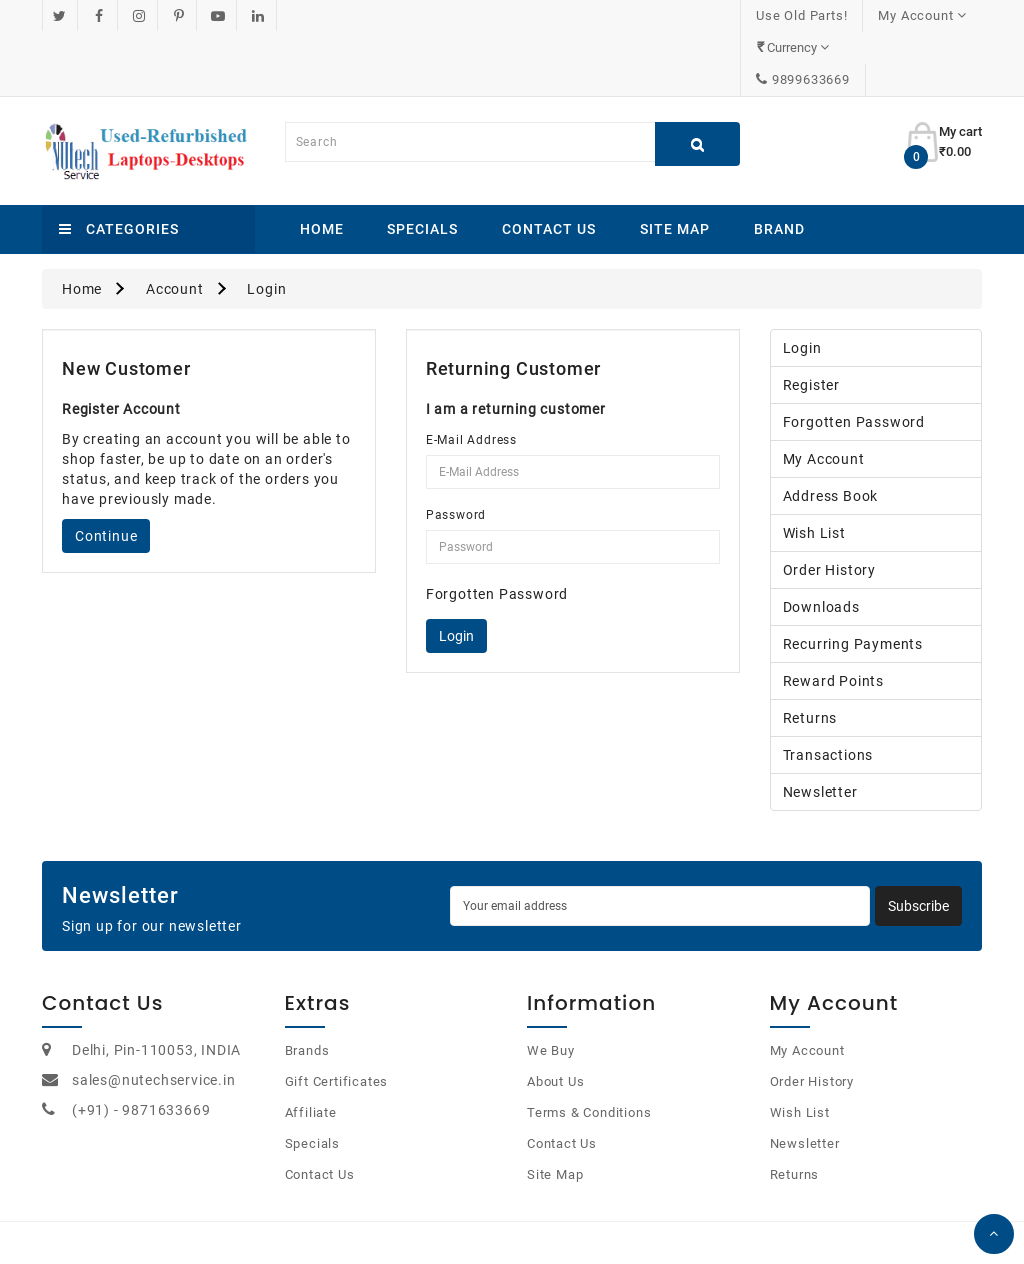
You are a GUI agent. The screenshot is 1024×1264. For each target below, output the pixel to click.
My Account (824, 395)
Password (456, 451)
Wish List (814, 469)
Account (175, 225)
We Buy (551, 986)
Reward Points (833, 617)
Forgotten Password (497, 530)
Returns (810, 654)
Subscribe (918, 842)
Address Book (831, 432)
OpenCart (488, 1223)
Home (322, 165)
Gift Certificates (337, 1017)
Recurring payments (853, 580)
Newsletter (820, 728)
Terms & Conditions (589, 1048)
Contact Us (549, 165)
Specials (422, 165)
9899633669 (927, 15)
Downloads (821, 543)
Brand (779, 165)
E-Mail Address (471, 376)
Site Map (675, 165)
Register (811, 321)
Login (266, 225)
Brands (307, 986)
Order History (829, 506)
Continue (106, 472)
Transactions (828, 691)
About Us (555, 1017)
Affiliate (311, 1048)
